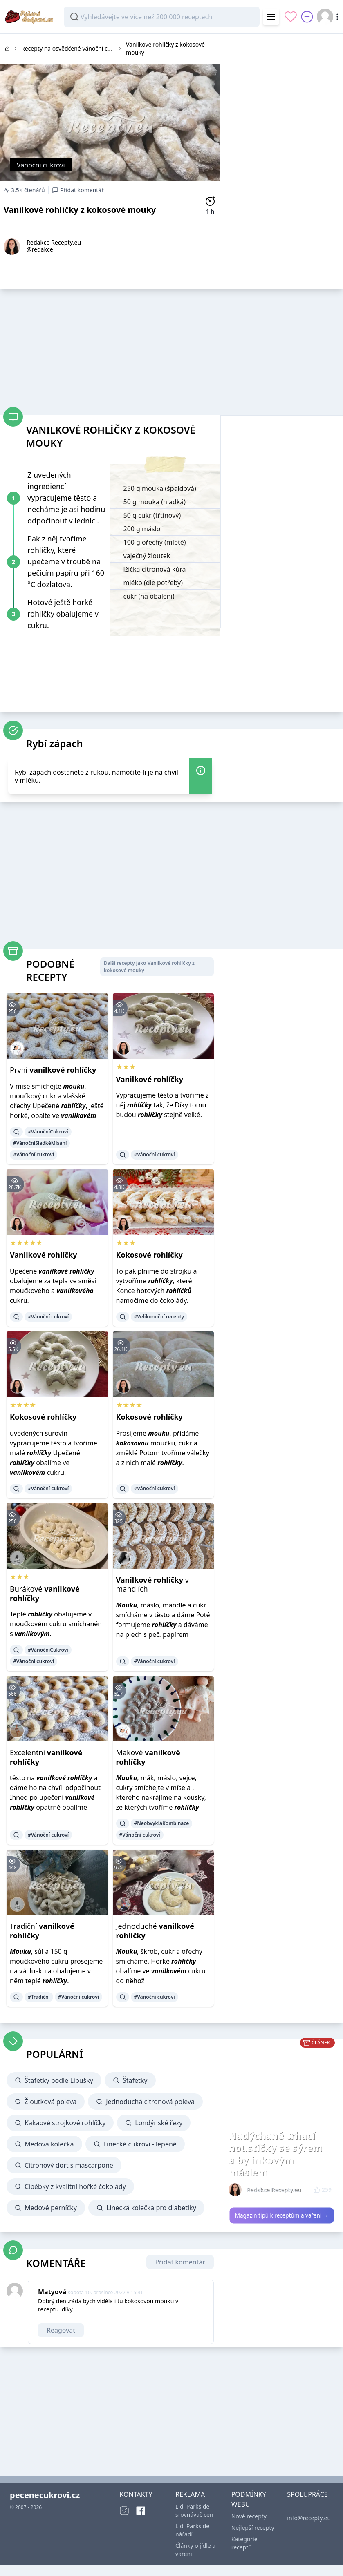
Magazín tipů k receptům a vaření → (282, 2215)
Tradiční (42, 1930)
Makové (148, 1757)
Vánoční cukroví (41, 164)
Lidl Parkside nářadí (192, 2530)
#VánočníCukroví (48, 1131)
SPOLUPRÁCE (307, 2494)
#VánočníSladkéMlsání (40, 1143)
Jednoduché (155, 1930)
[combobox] (162, 17)
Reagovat (61, 2330)
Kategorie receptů (244, 2543)
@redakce (40, 249)
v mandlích (152, 1584)
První (53, 1070)
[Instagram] (124, 2511)
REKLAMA (190, 2494)
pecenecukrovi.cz (45, 2494)
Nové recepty (249, 2516)
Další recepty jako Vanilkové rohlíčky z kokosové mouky (149, 967)
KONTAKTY (135, 2494)
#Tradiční (39, 1996)
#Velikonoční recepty (159, 1316)
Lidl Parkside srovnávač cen (194, 2510)
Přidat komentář (180, 2262)
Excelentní (46, 1757)
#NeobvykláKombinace (161, 1823)
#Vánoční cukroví (33, 1154)
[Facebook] (141, 2511)
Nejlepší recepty (252, 2527)
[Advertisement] (281, 85)
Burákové (45, 1593)
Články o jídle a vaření (195, 2550)
